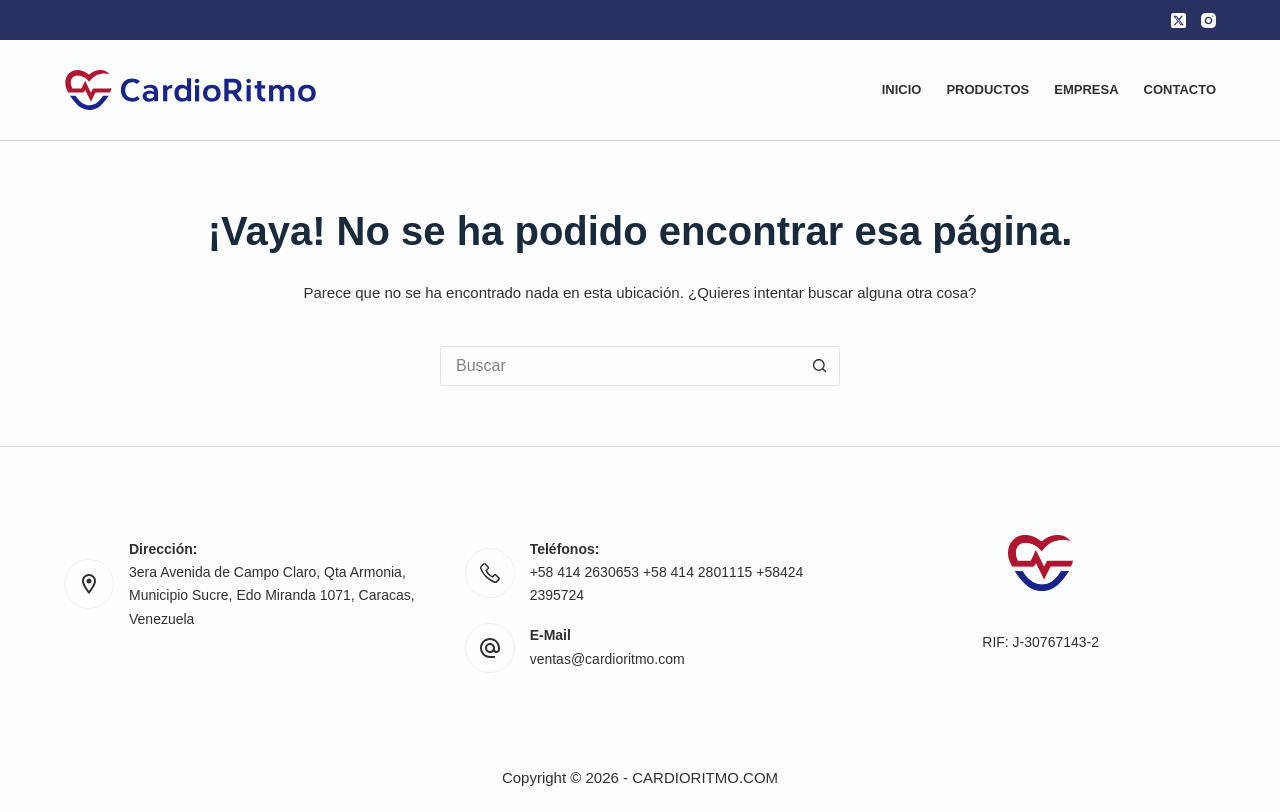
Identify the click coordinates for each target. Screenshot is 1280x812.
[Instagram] (1208, 20)
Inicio (902, 89)
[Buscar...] (620, 366)
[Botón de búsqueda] (820, 366)
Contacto (1180, 89)
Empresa (1086, 89)
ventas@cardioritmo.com (607, 659)
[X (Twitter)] (1178, 20)
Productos (987, 89)
